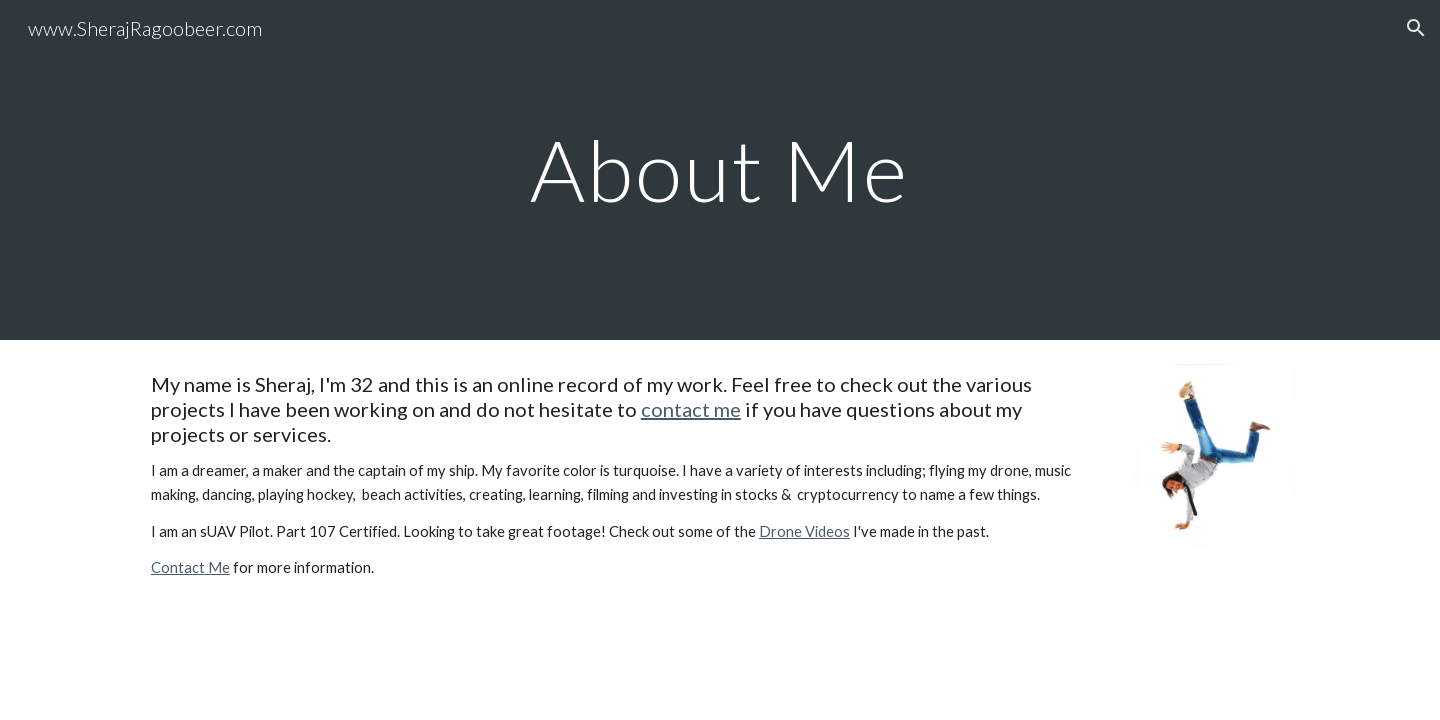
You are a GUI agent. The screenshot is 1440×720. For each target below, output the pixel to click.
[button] (1416, 28)
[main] (720, 169)
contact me (691, 409)
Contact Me (190, 567)
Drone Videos (804, 531)
